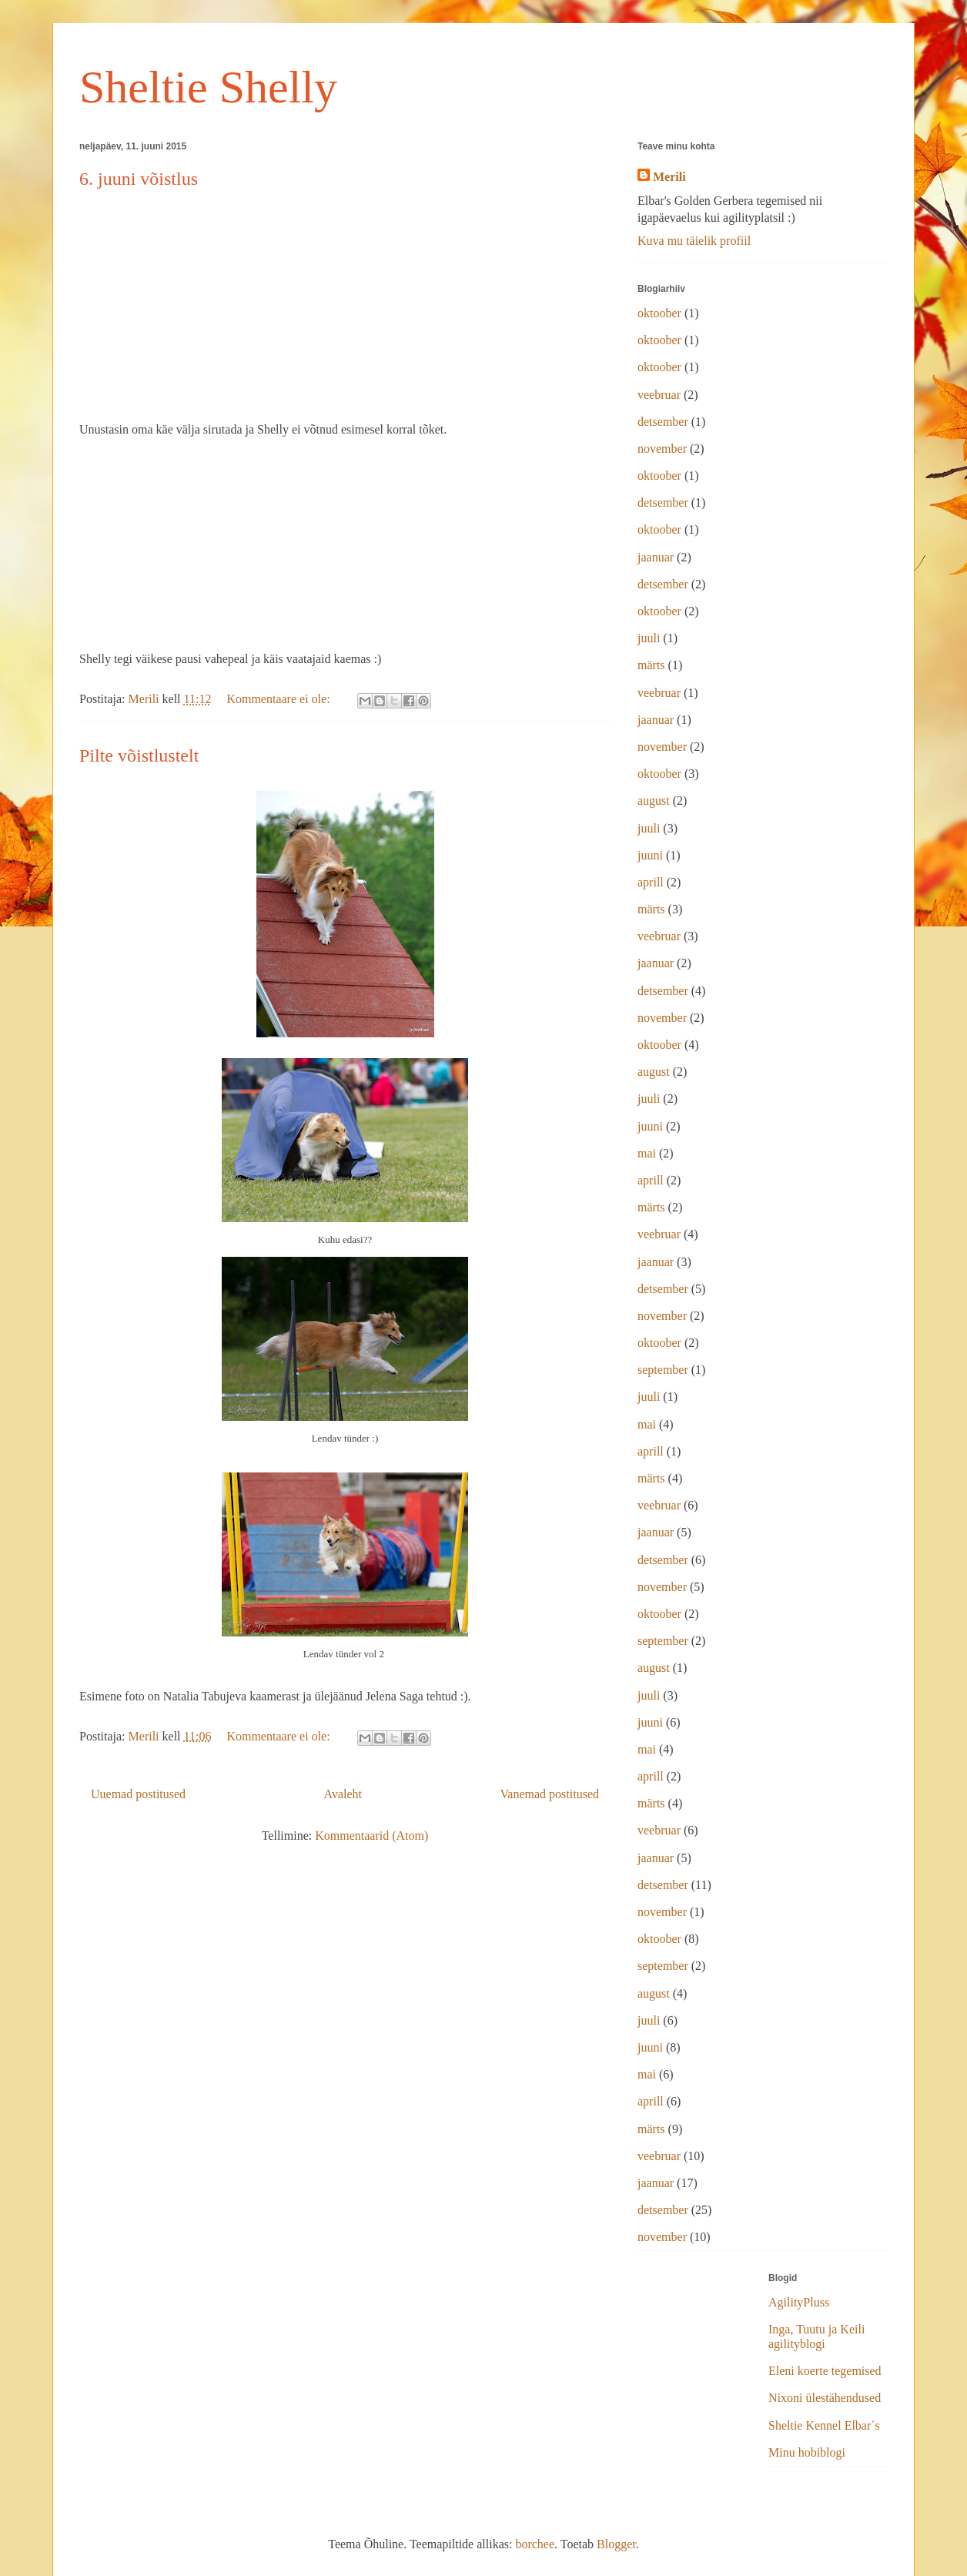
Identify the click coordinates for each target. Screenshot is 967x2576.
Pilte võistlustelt (139, 755)
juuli (648, 638)
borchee (534, 2544)
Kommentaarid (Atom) (371, 1835)
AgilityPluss (798, 2302)
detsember (662, 421)
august (653, 800)
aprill (650, 882)
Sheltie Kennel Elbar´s (824, 2425)
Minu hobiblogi (806, 2452)
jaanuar (655, 557)
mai (646, 1153)
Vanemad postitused (549, 1794)
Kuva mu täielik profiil (694, 240)
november (662, 448)
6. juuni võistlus (138, 179)
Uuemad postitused (138, 1794)
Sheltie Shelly (208, 87)
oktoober (659, 313)
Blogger (616, 2544)
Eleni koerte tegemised (825, 2370)
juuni (650, 855)
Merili (669, 176)
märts (651, 665)
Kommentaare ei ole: (279, 698)
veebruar (659, 394)
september (662, 1369)
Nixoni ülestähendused (824, 2397)
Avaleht (343, 1794)
